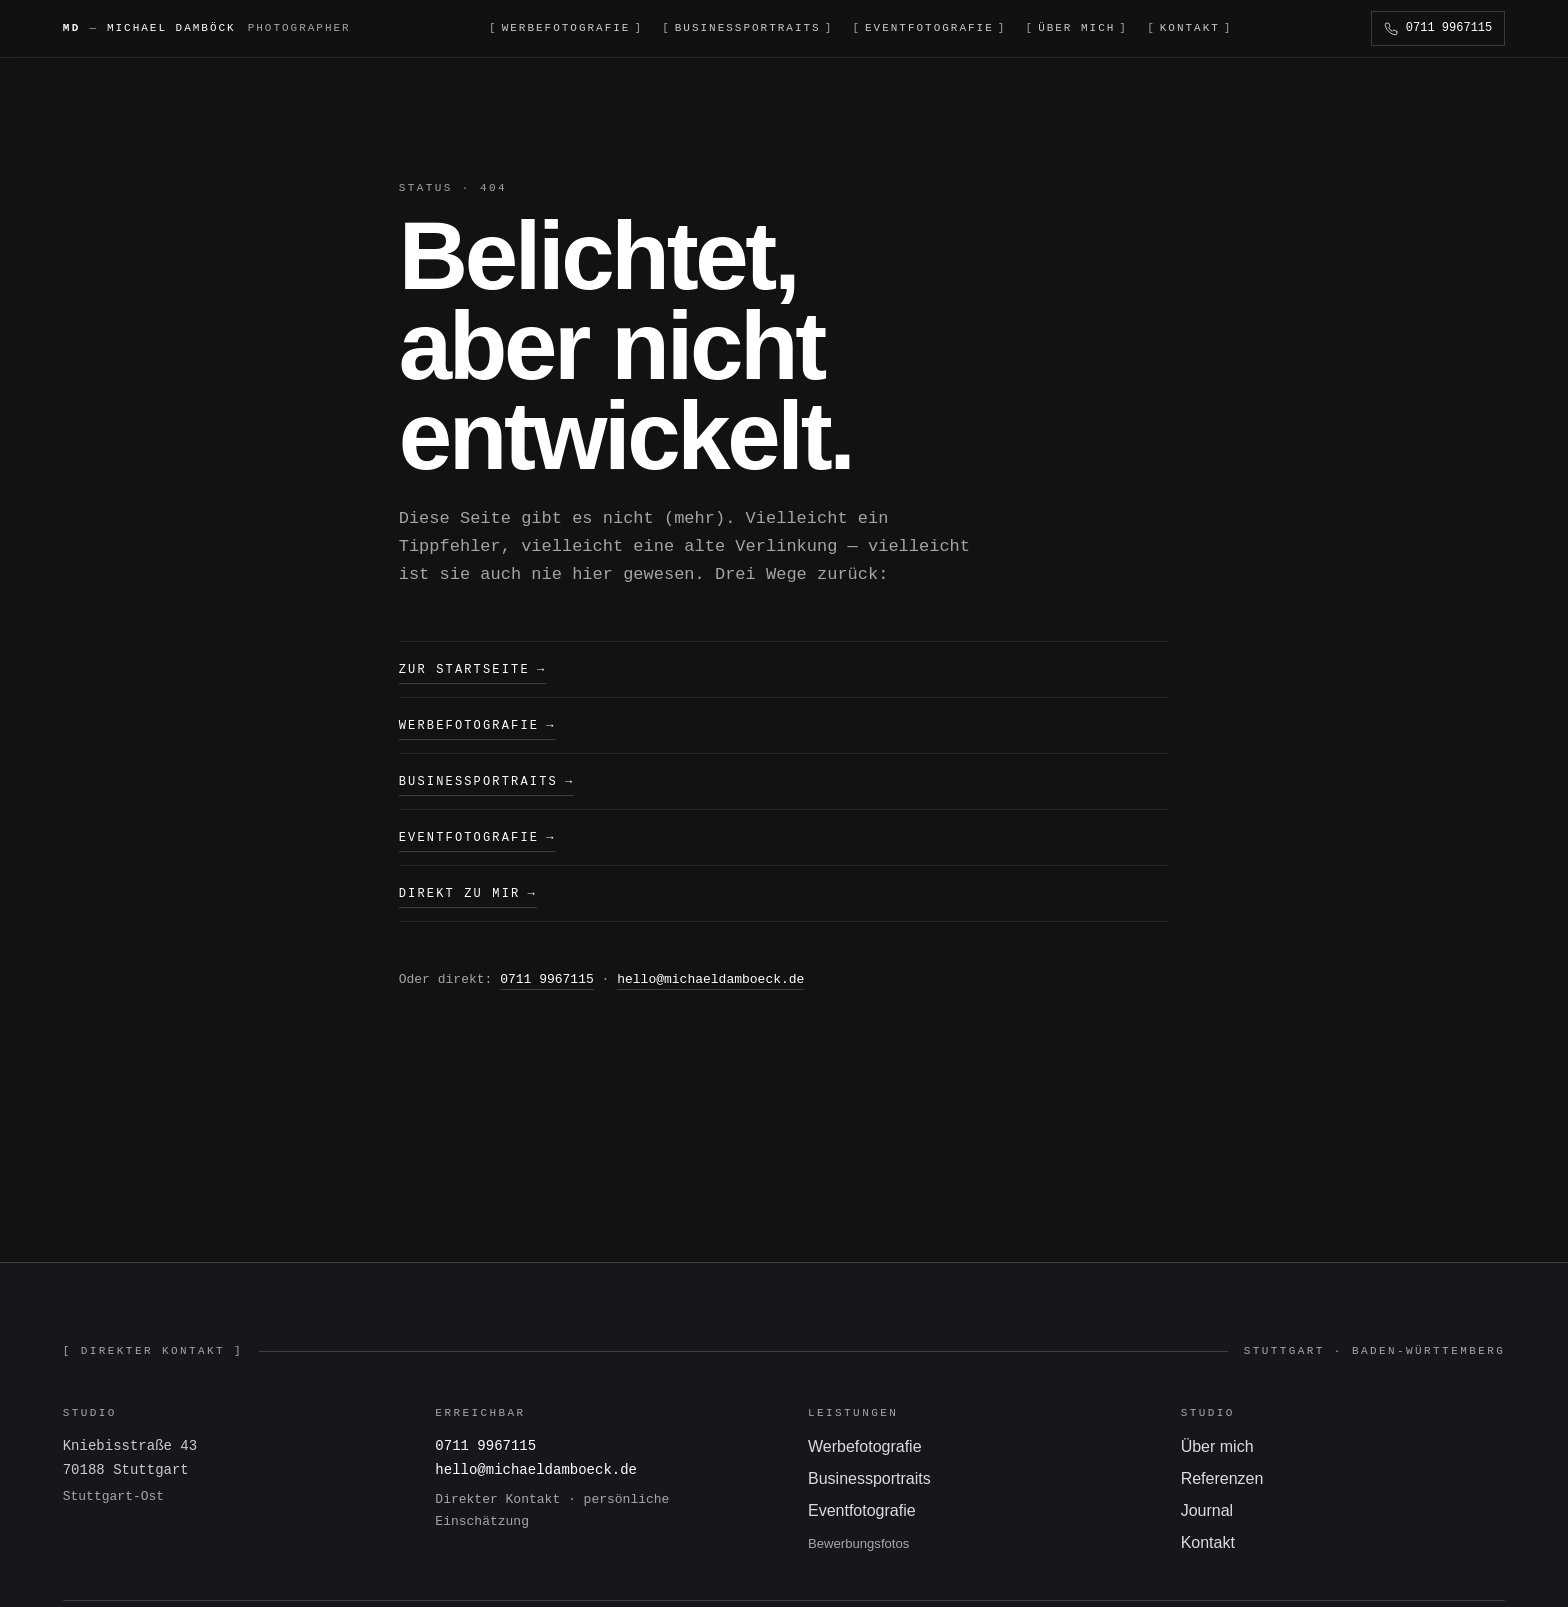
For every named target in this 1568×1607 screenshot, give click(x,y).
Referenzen (1222, 1473)
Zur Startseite (473, 669)
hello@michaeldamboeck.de (710, 975)
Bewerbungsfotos (858, 1538)
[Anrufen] (1438, 28)
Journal (1207, 1505)
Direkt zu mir (468, 889)
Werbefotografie (477, 724)
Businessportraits (487, 779)
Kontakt (1208, 1537)
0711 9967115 (547, 975)
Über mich (1217, 1441)
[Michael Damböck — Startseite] (207, 28)
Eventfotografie (477, 834)
